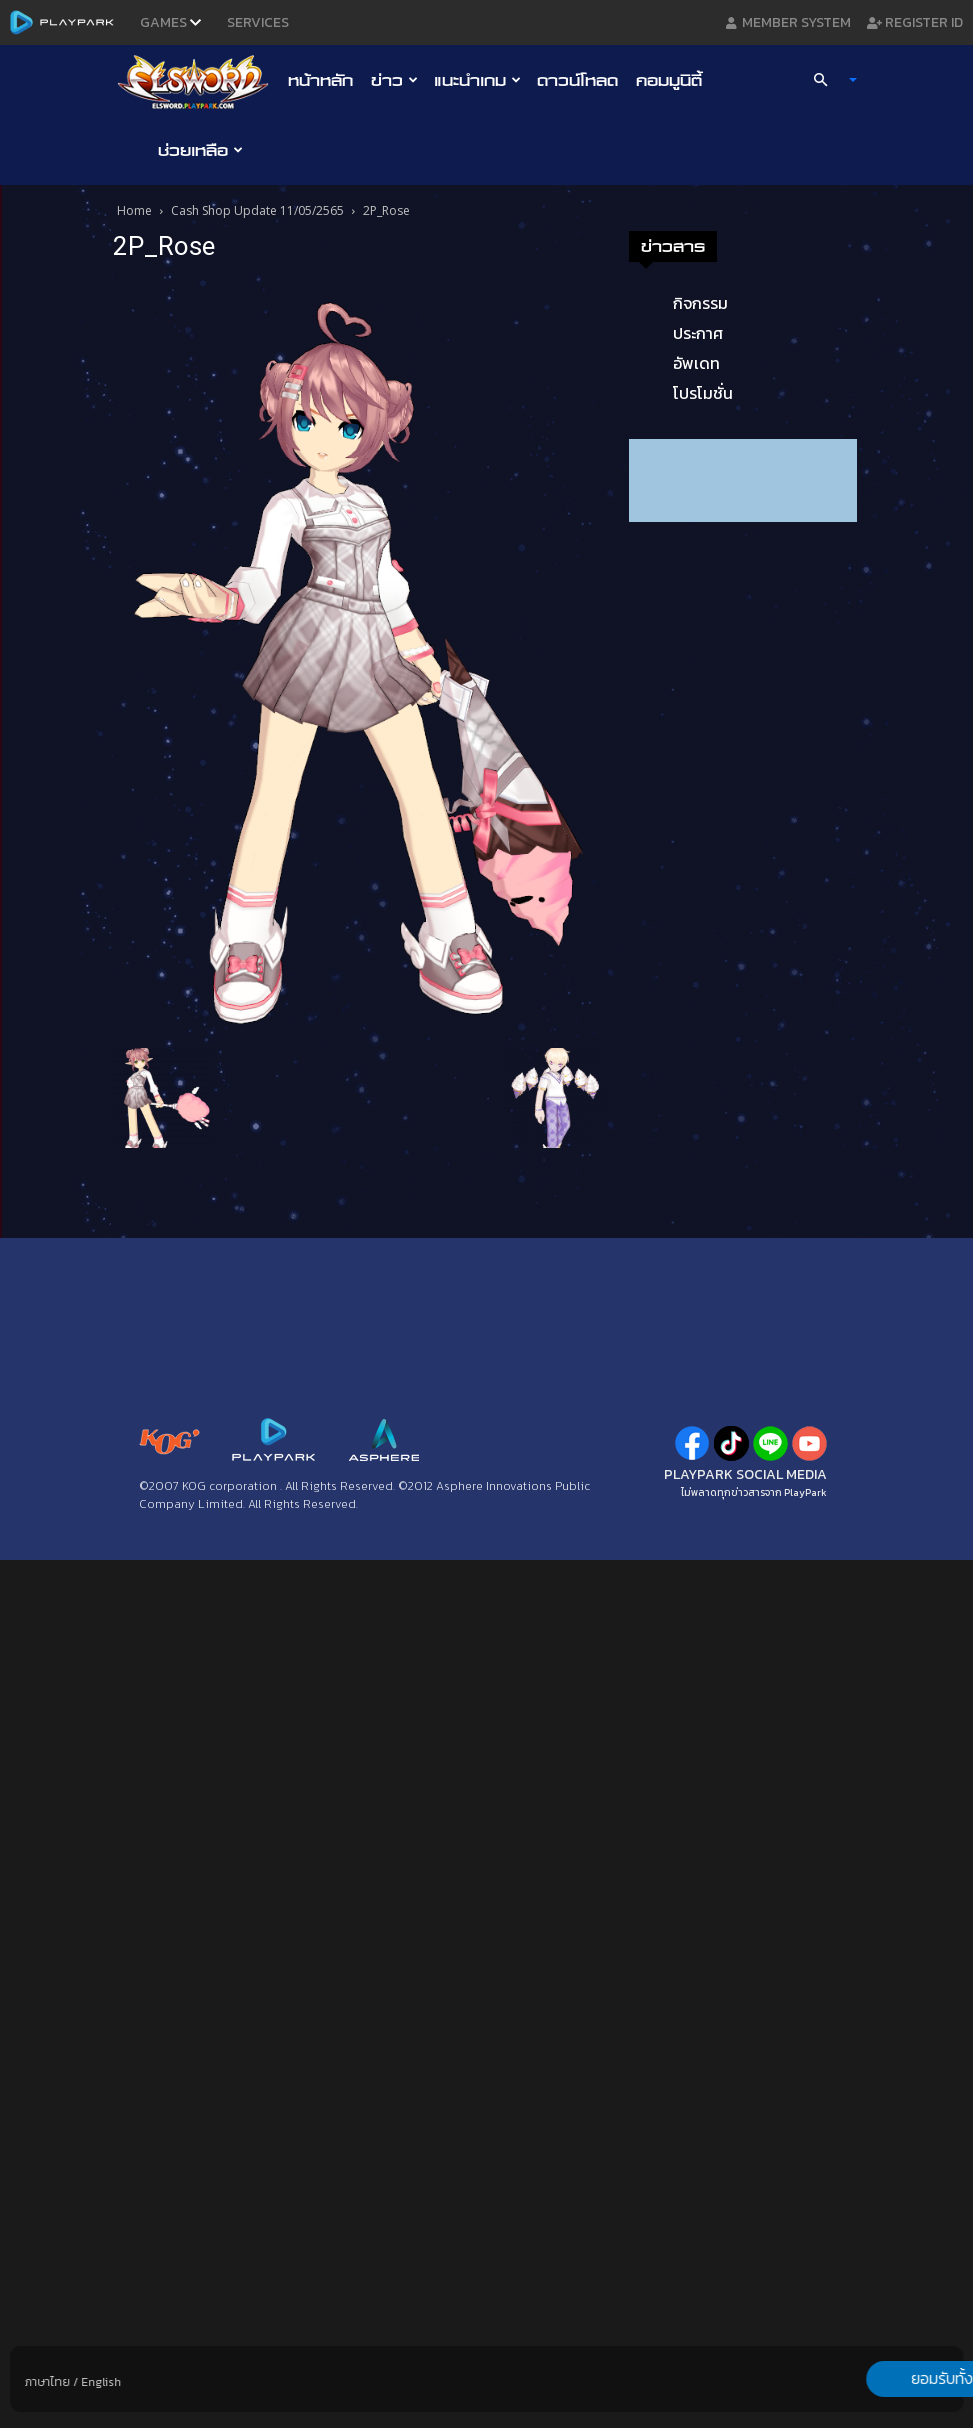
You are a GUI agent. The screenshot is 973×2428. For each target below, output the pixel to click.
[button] (826, 80)
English (101, 2382)
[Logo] (198, 81)
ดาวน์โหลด (577, 80)
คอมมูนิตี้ (669, 80)
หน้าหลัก (320, 80)
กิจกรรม (700, 303)
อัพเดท (696, 363)
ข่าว (394, 80)
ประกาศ (698, 333)
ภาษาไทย (47, 2382)
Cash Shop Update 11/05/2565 (257, 210)
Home (134, 210)
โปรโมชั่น (703, 393)
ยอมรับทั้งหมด (858, 2379)
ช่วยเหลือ (200, 150)
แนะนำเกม (477, 80)
